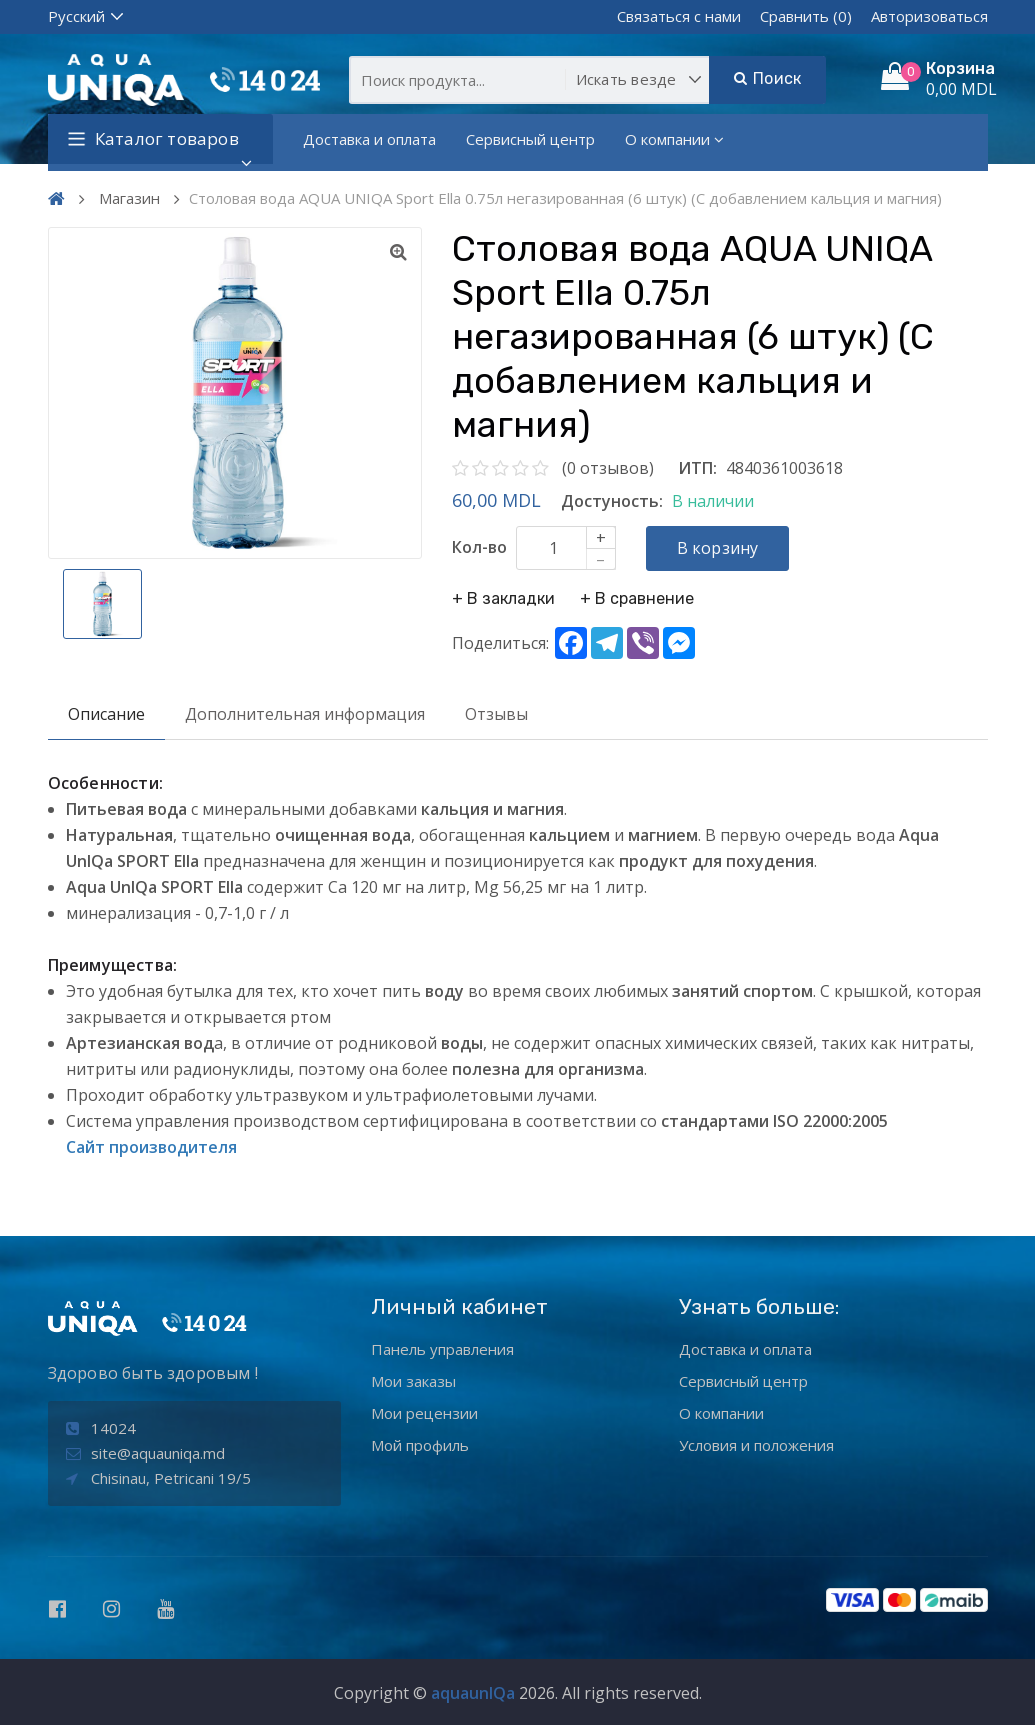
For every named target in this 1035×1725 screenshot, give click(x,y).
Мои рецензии (424, 1413)
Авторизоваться (929, 16)
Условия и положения (756, 1445)
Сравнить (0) (806, 16)
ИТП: (697, 468)
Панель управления (442, 1349)
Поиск (767, 78)
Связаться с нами (679, 16)
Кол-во (479, 547)
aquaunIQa (473, 1693)
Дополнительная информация (305, 714)
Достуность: (612, 501)
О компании (674, 139)
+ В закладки (503, 598)
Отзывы (496, 714)
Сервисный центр (530, 139)
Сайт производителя (151, 1147)
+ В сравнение (637, 598)
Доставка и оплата (369, 139)
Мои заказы (413, 1381)
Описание (106, 714)
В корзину (718, 548)
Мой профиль (420, 1445)
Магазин (129, 198)
